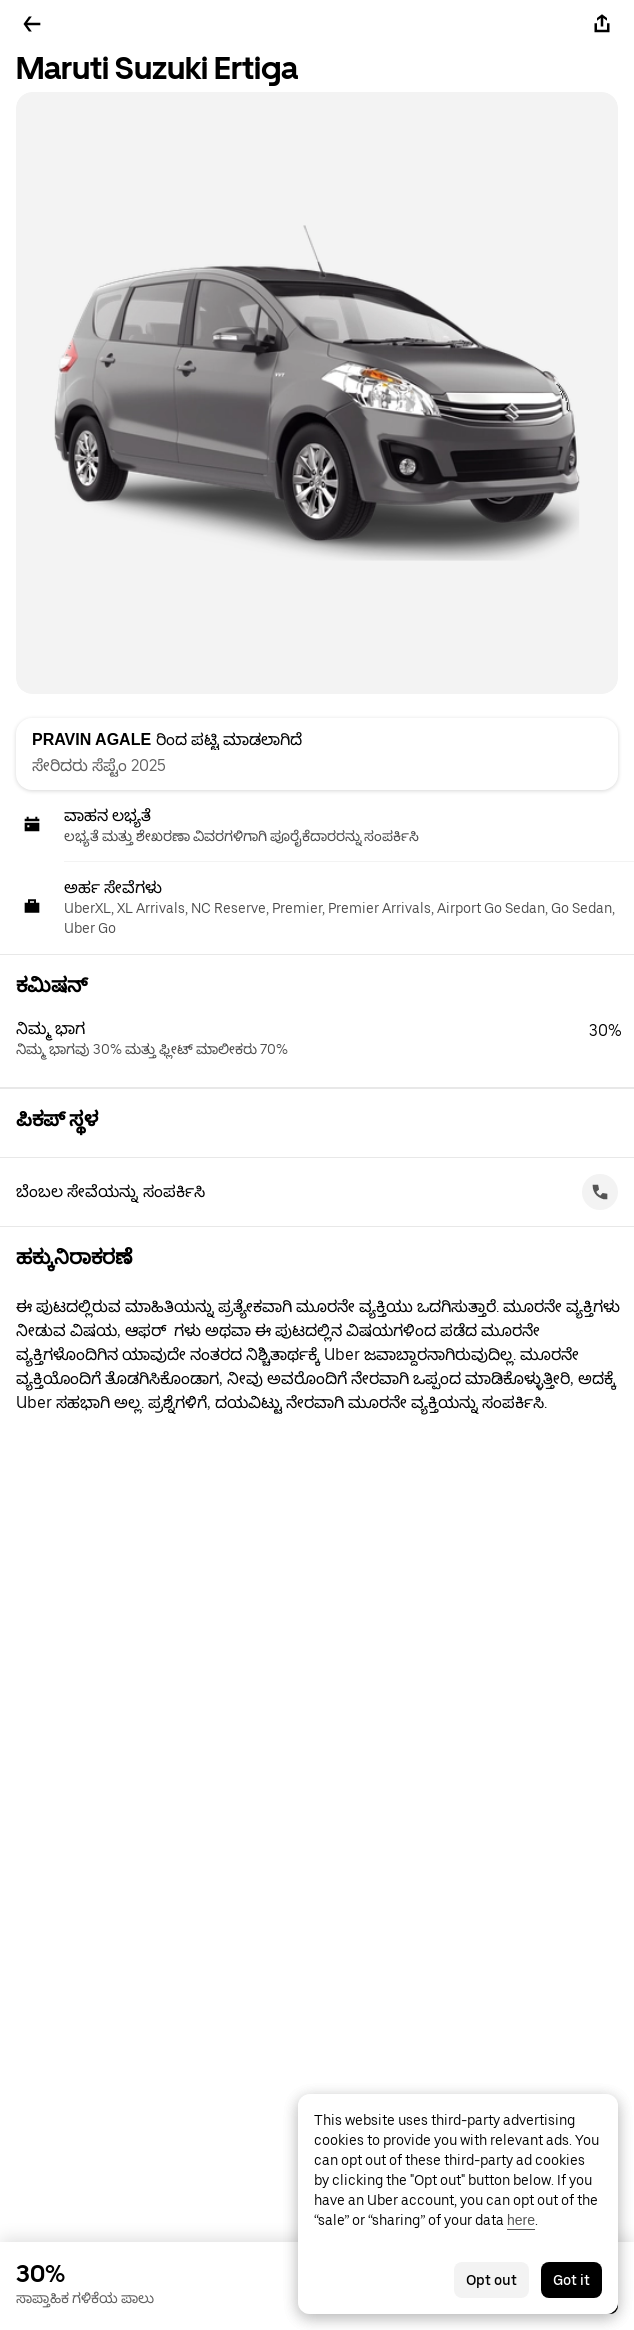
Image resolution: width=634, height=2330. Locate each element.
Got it (571, 2280)
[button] (325, 1039)
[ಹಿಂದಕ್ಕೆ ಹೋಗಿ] (32, 24)
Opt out (491, 2280)
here (521, 2220)
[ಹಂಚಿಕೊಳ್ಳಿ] (602, 24)
